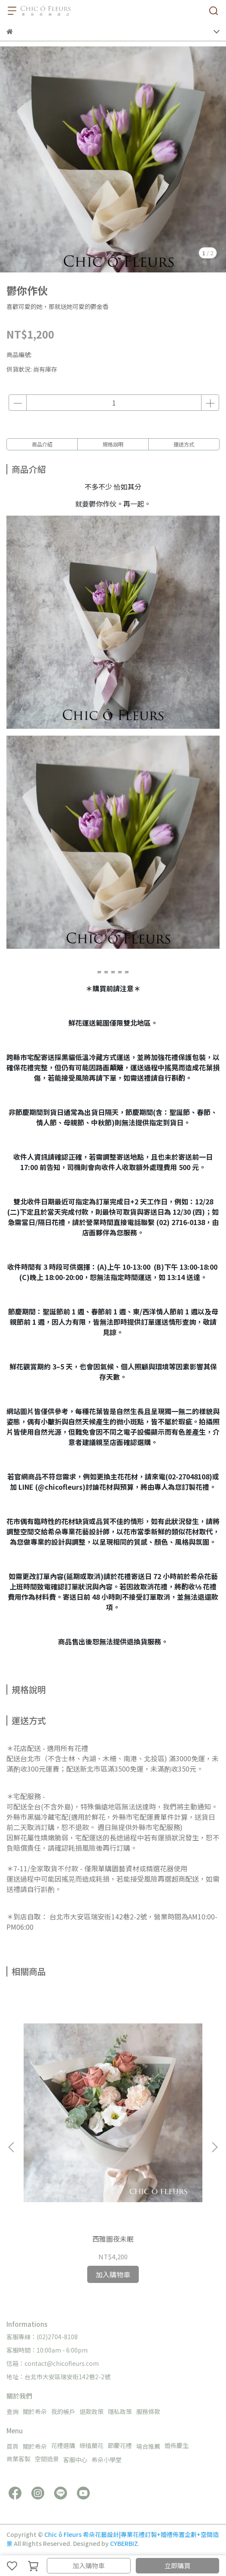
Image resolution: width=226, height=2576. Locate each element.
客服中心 (75, 2459)
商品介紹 (42, 444)
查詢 (12, 2411)
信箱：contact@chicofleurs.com (52, 2363)
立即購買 (177, 2565)
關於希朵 (35, 2411)
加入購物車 (89, 2565)
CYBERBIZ (124, 2543)
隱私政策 (120, 2411)
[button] (214, 2147)
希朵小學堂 (107, 2459)
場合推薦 (148, 2446)
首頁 (12, 2446)
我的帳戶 (63, 2411)
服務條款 (148, 2411)
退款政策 (91, 2411)
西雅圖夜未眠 (113, 2238)
